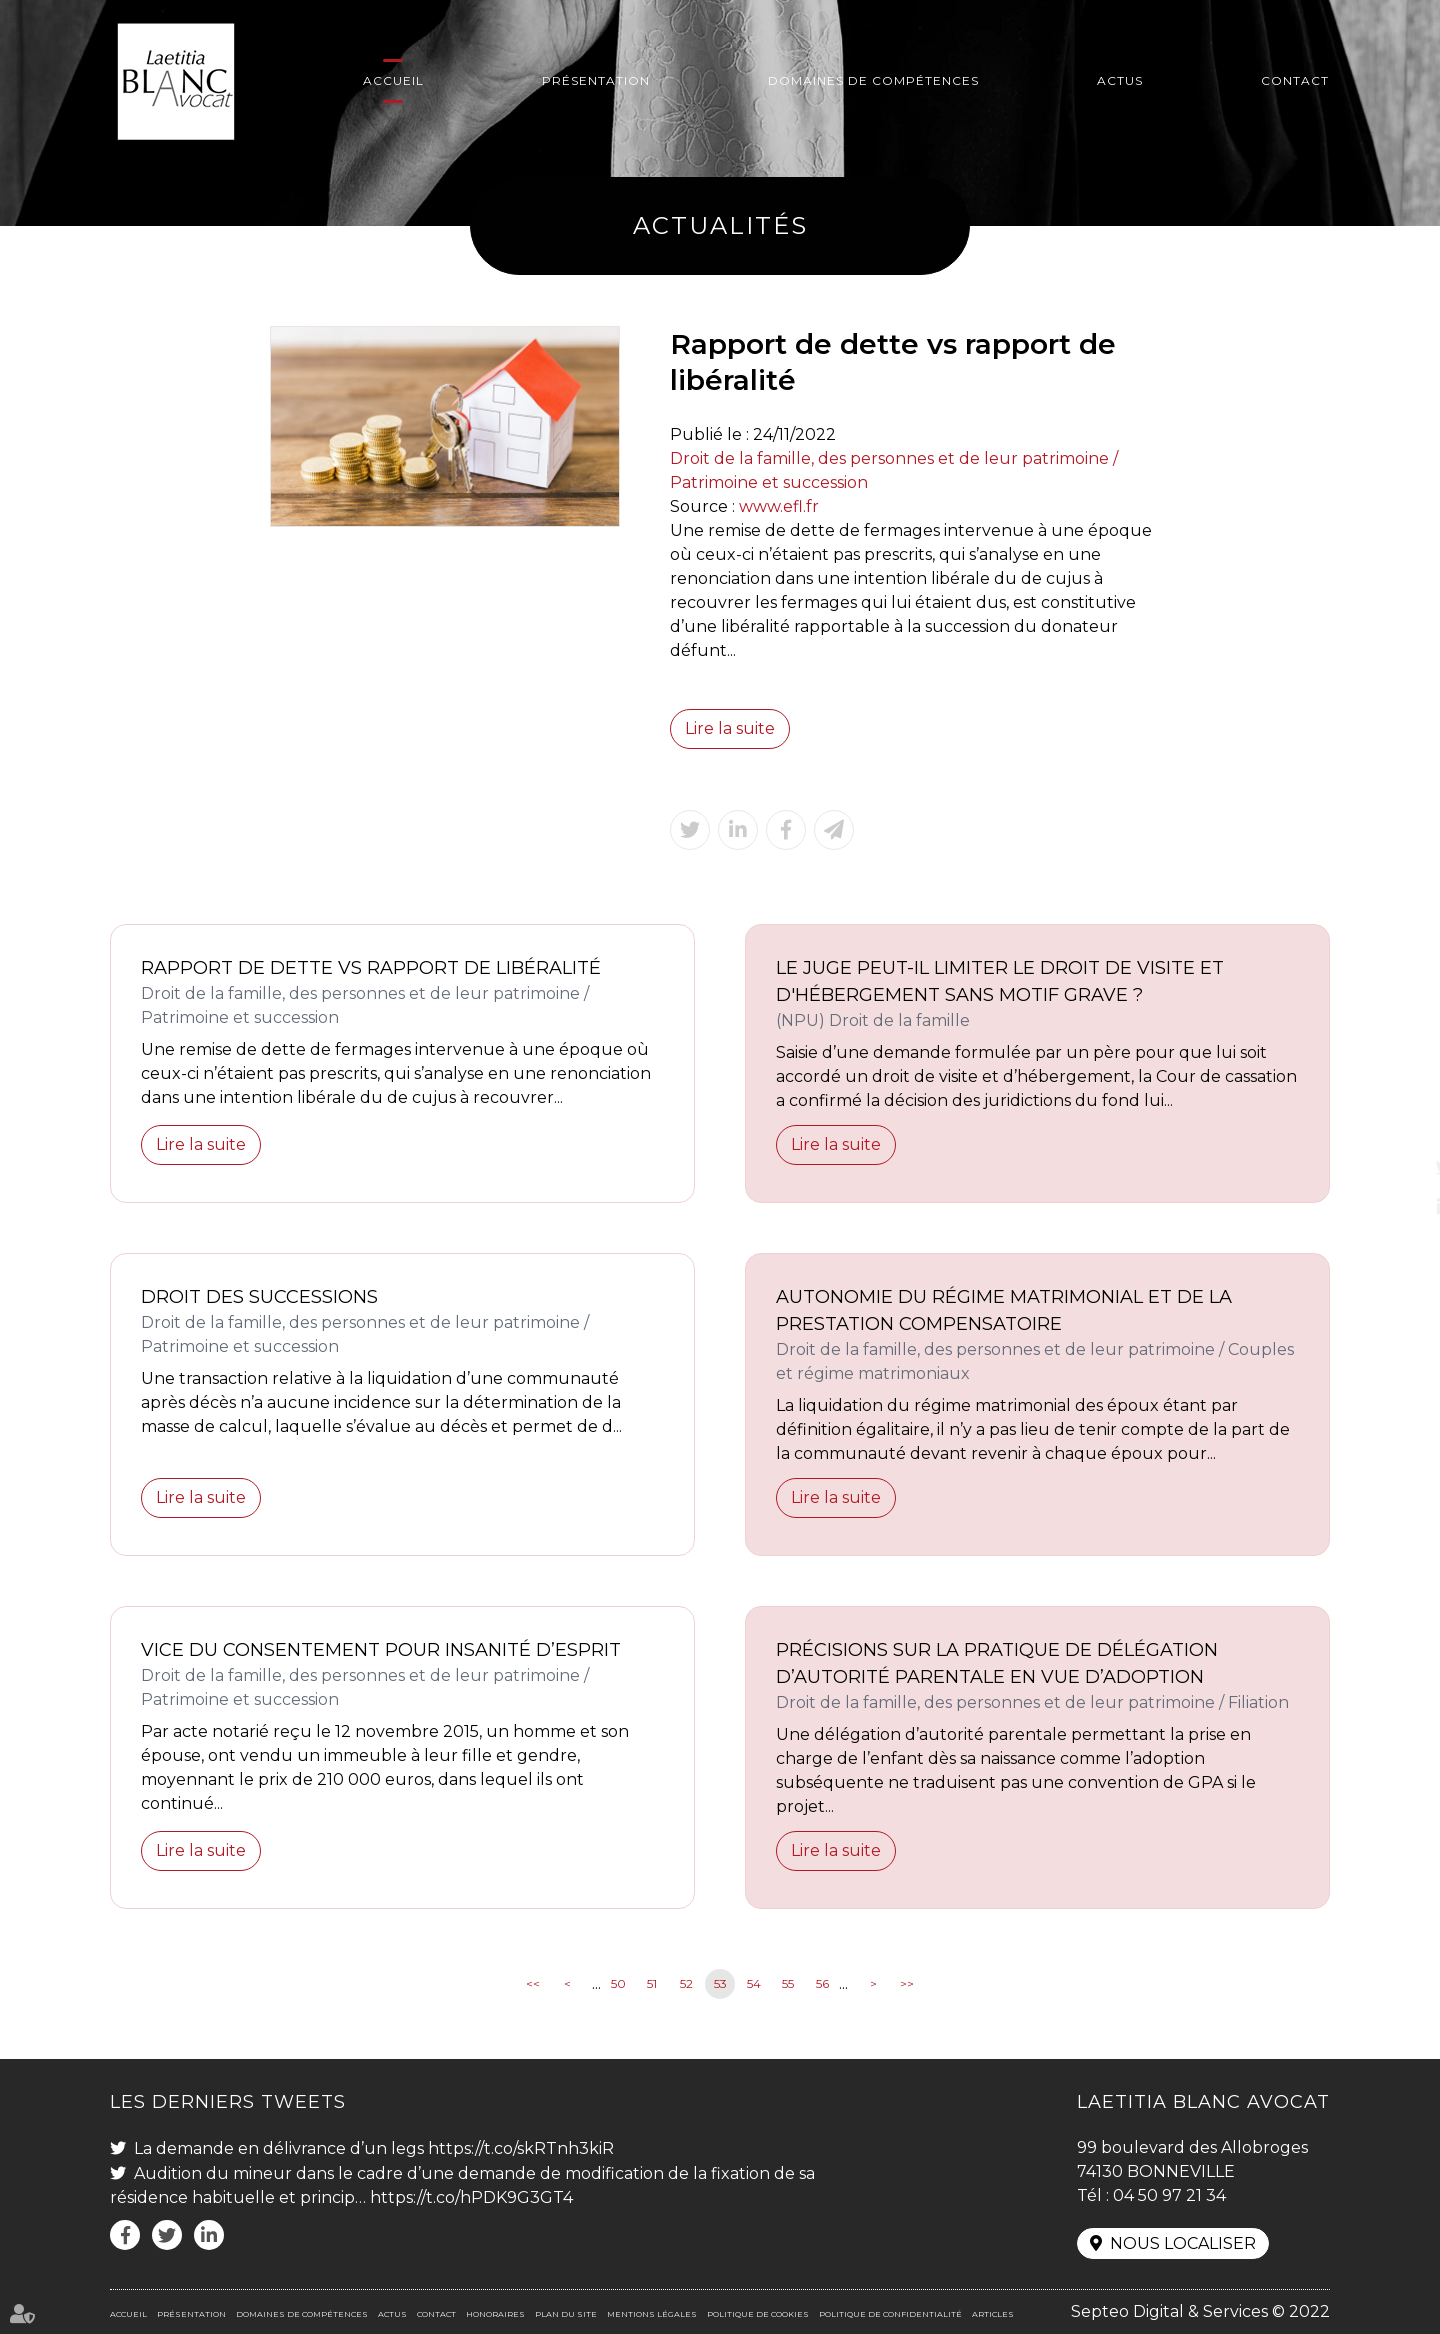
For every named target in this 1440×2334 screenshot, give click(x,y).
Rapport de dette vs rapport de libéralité (371, 968)
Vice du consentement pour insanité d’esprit (381, 1650)
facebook (1400, 1127)
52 (686, 1983)
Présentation (596, 80)
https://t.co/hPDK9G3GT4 (471, 2197)
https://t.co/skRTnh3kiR (521, 2148)
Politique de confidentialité (890, 2314)
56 (822, 1983)
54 (754, 1983)
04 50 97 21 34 (1169, 2195)
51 (652, 1983)
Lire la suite (730, 728)
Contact (1295, 80)
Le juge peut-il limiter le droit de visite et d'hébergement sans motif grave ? (1000, 981)
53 (720, 1983)
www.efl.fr (779, 506)
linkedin (1400, 1207)
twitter (1400, 1167)
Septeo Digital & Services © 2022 (1200, 2311)
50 (618, 1983)
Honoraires (495, 2314)
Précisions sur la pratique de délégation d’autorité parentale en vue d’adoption (997, 1663)
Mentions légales (652, 2314)
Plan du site (566, 2314)
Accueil (393, 80)
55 (788, 1983)
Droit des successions (259, 1297)
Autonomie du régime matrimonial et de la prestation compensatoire (1004, 1310)
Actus (1120, 80)
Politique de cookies (758, 2314)
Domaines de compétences (873, 80)
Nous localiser (1183, 2243)
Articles (993, 2314)
